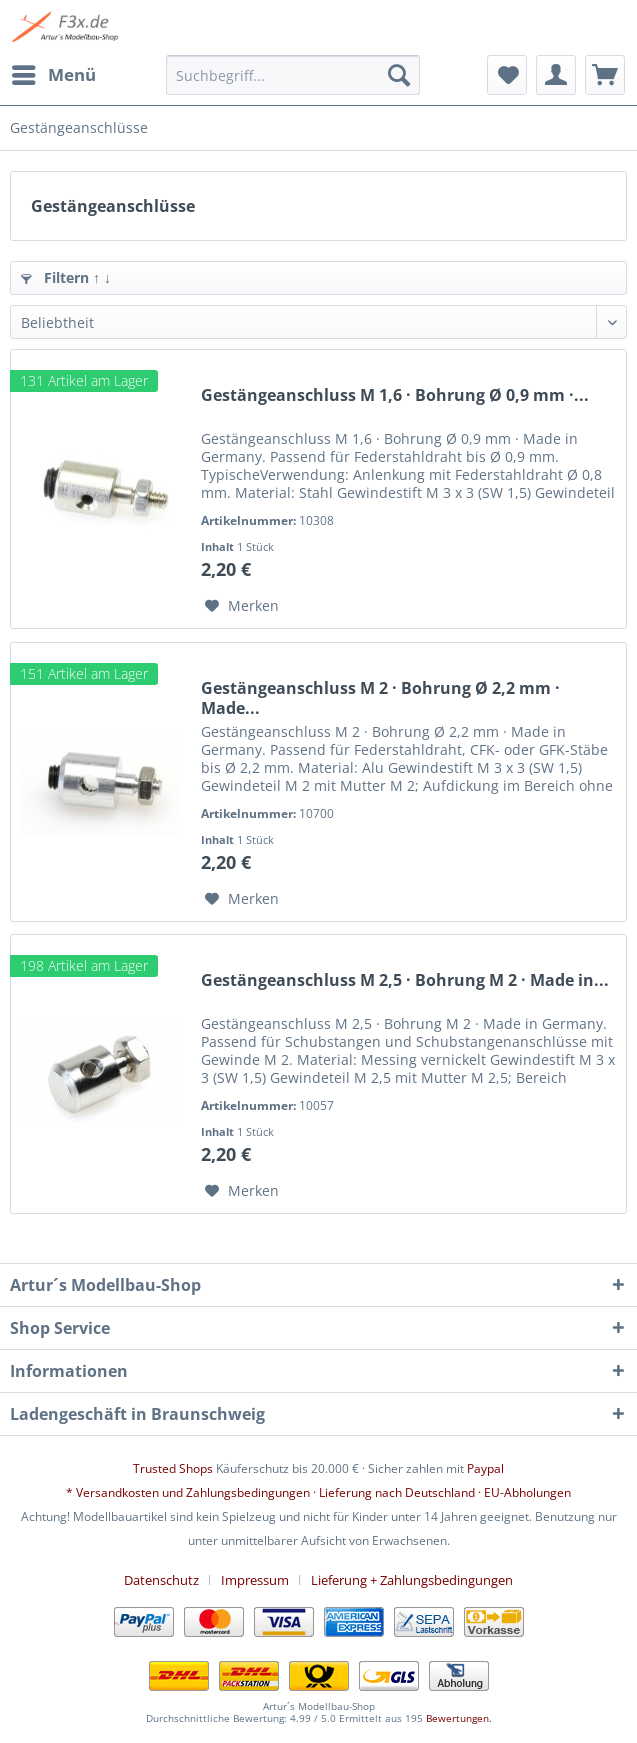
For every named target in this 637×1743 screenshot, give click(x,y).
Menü (54, 72)
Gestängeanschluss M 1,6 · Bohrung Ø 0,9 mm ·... (395, 395)
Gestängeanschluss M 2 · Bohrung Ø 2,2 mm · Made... (380, 698)
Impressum (255, 1580)
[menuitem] (53, 75)
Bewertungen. (459, 1718)
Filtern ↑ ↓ (66, 277)
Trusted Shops (173, 1468)
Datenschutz (161, 1580)
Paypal (485, 1468)
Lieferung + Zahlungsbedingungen (412, 1580)
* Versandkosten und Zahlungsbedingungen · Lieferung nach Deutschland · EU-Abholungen (318, 1492)
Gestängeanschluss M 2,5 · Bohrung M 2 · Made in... (405, 980)
